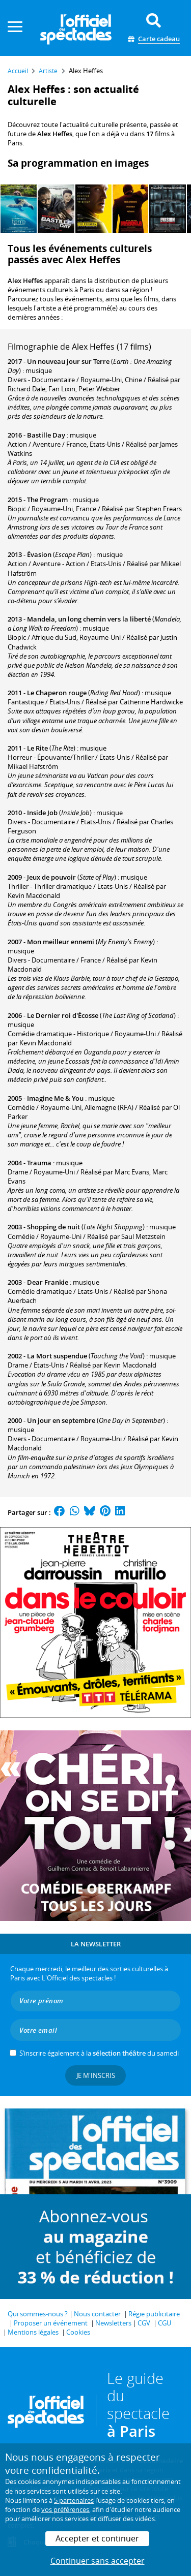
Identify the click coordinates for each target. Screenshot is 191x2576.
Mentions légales (33, 2332)
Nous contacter (97, 2313)
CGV (144, 2322)
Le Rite (37, 748)
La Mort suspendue (57, 1355)
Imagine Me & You (55, 1098)
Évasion (39, 554)
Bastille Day (46, 435)
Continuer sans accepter (97, 2560)
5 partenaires (74, 2500)
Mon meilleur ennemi (60, 941)
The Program (47, 499)
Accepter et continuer (97, 2538)
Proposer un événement (51, 2322)
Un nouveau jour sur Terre (68, 361)
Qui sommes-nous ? (38, 2313)
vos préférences (65, 2509)
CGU (164, 2322)
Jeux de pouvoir (51, 877)
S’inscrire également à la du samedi (99, 2053)
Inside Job (42, 812)
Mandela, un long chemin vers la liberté (89, 619)
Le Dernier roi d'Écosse (62, 1015)
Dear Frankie (47, 1282)
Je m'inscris (95, 2075)
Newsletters (113, 2322)
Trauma (39, 1162)
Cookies (78, 2332)
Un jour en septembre (61, 1420)
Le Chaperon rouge (57, 692)
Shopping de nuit (53, 1226)
